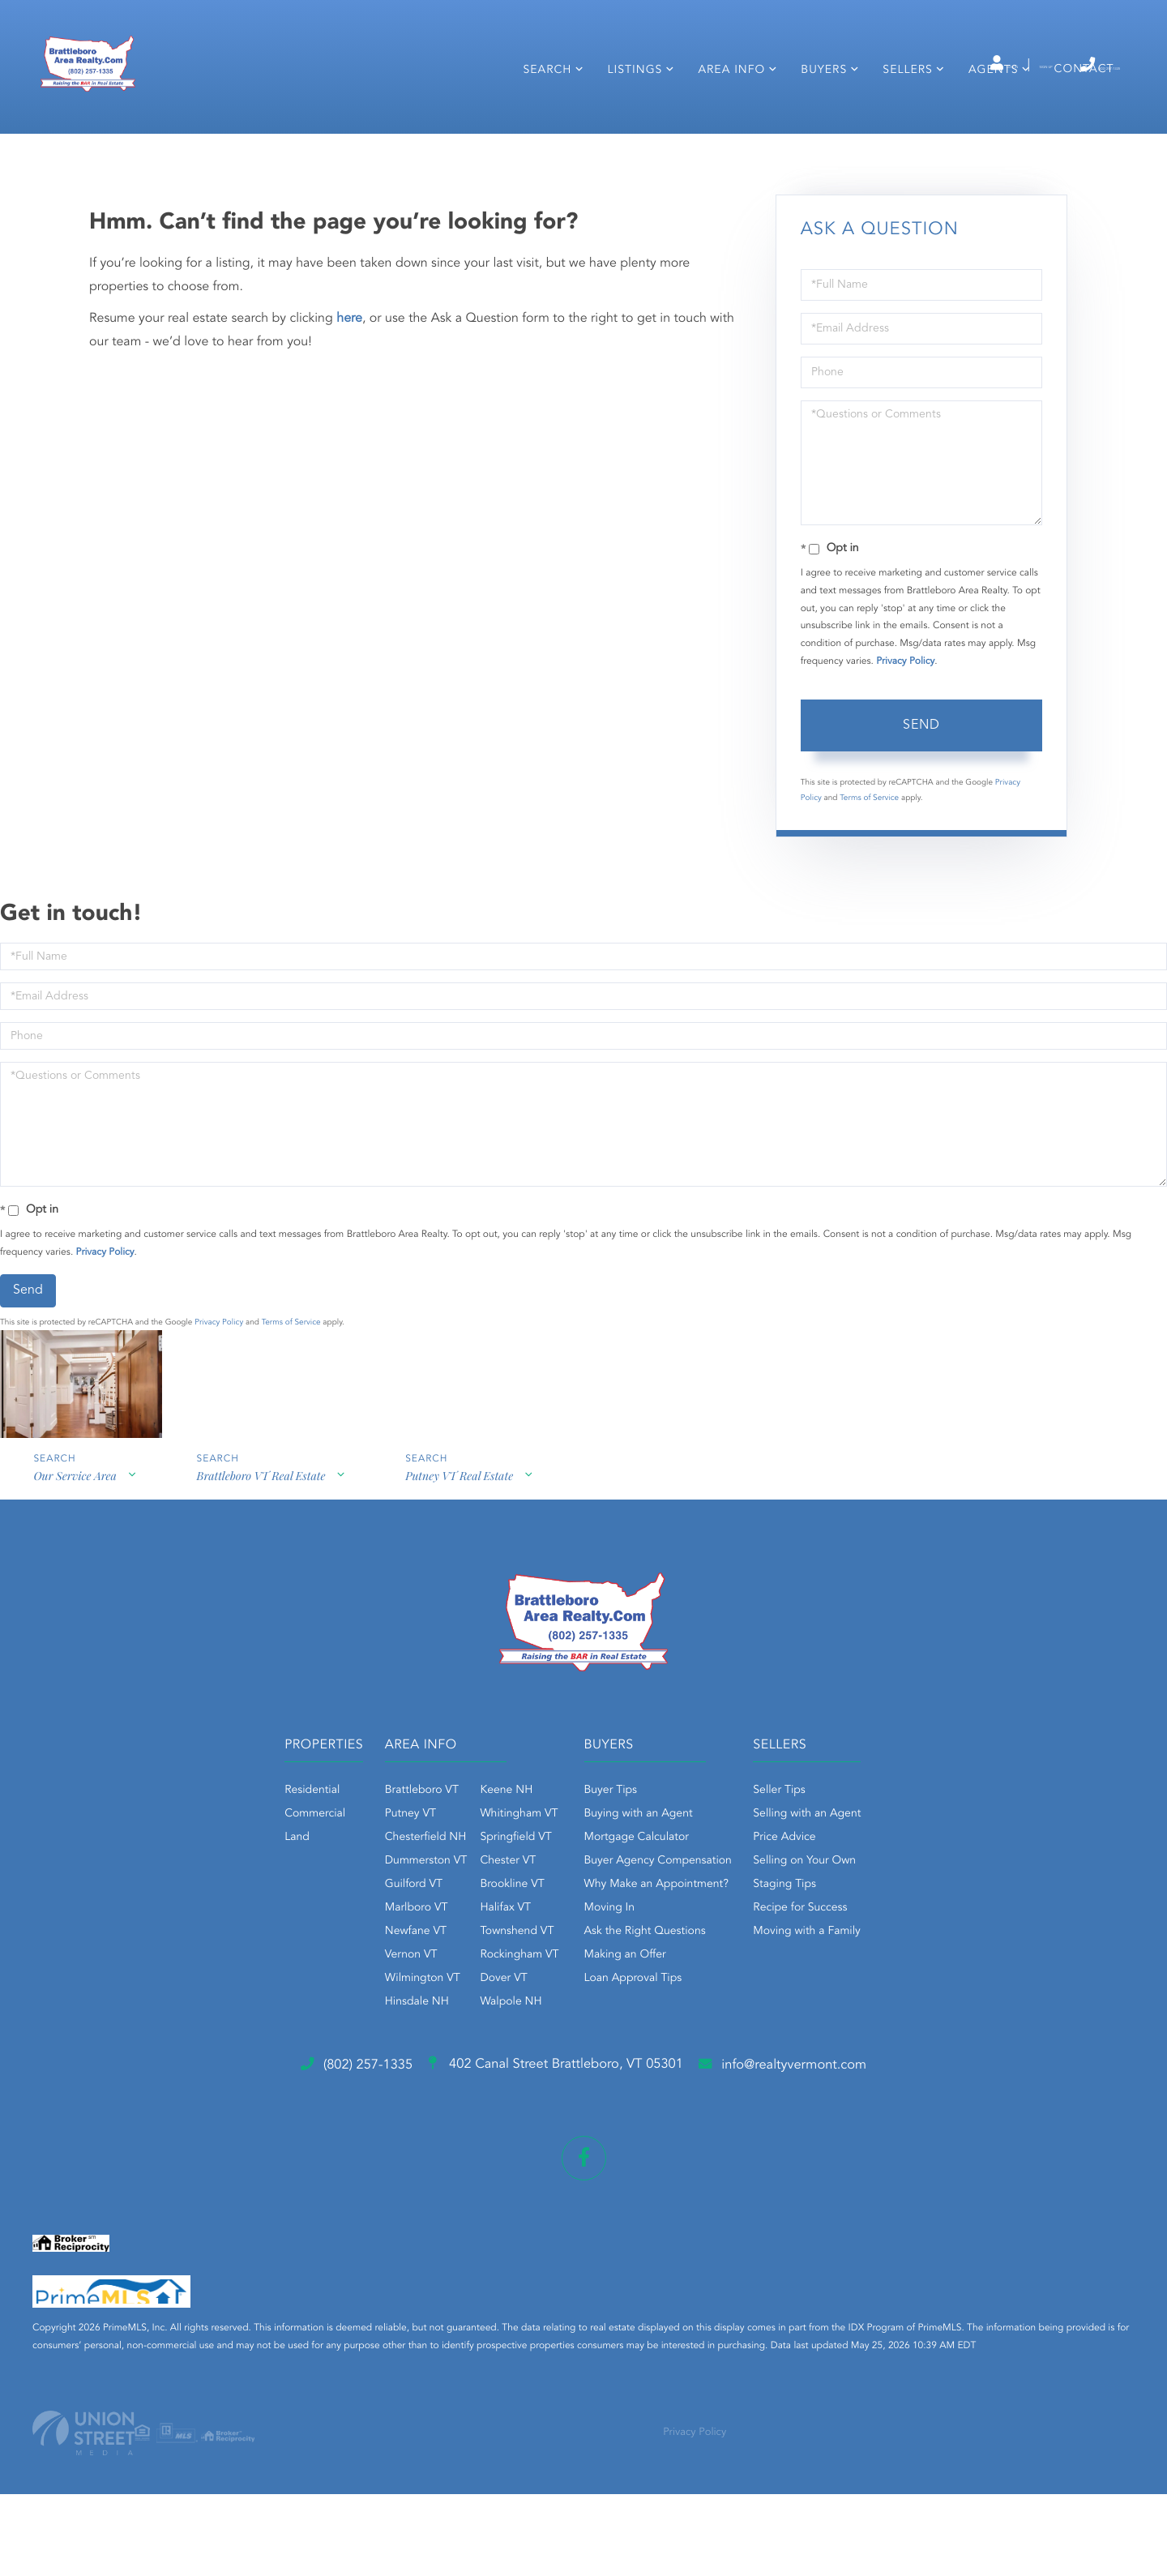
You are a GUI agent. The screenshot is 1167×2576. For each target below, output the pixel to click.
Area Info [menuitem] (725, 112)
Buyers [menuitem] (817, 112)
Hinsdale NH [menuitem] (365, 2101)
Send (921, 822)
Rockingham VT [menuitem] (468, 2054)
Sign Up (965, 65)
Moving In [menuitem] (609, 2007)
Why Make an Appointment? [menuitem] (656, 1983)
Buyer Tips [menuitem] (611, 1889)
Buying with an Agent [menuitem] (638, 1913)
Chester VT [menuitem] (457, 1960)
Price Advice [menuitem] (836, 1936)
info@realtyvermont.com (858, 2167)
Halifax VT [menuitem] (454, 2007)
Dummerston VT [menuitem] (374, 1960)
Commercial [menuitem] (212, 1913)
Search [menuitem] (540, 112)
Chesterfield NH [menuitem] (374, 1936)
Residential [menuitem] (209, 1889)
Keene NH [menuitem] (455, 1889)
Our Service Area (73, 1582)
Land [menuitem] (194, 1936)
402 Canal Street (549, 2167)
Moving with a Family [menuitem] (859, 2030)
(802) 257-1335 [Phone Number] (1060, 64)
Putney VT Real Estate (466, 1582)
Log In (893, 65)
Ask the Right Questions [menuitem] (645, 2030)
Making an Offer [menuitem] (625, 2054)
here (349, 415)
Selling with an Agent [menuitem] (859, 1913)
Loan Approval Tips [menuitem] (633, 2077)
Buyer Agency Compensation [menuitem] (658, 1960)
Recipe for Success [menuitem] (852, 2007)
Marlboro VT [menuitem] (364, 2007)
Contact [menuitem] (1077, 111)
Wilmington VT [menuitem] (370, 2077)
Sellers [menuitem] (900, 112)
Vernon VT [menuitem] (359, 2054)
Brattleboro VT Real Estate (263, 1582)
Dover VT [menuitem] (452, 2077)
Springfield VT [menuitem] (464, 1936)
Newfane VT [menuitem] (364, 2030)
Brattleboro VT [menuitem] (370, 1889)
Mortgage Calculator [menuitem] (636, 1936)
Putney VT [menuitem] (358, 1913)
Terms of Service (869, 895)
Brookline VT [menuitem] (461, 1983)
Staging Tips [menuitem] (836, 1983)
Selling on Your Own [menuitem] (856, 1960)
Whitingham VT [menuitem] (468, 1913)
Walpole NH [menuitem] (459, 2101)
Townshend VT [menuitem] (465, 2030)
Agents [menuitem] (986, 112)
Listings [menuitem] (628, 112)
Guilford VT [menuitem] (362, 1983)
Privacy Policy (905, 759)
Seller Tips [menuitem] (831, 1889)
